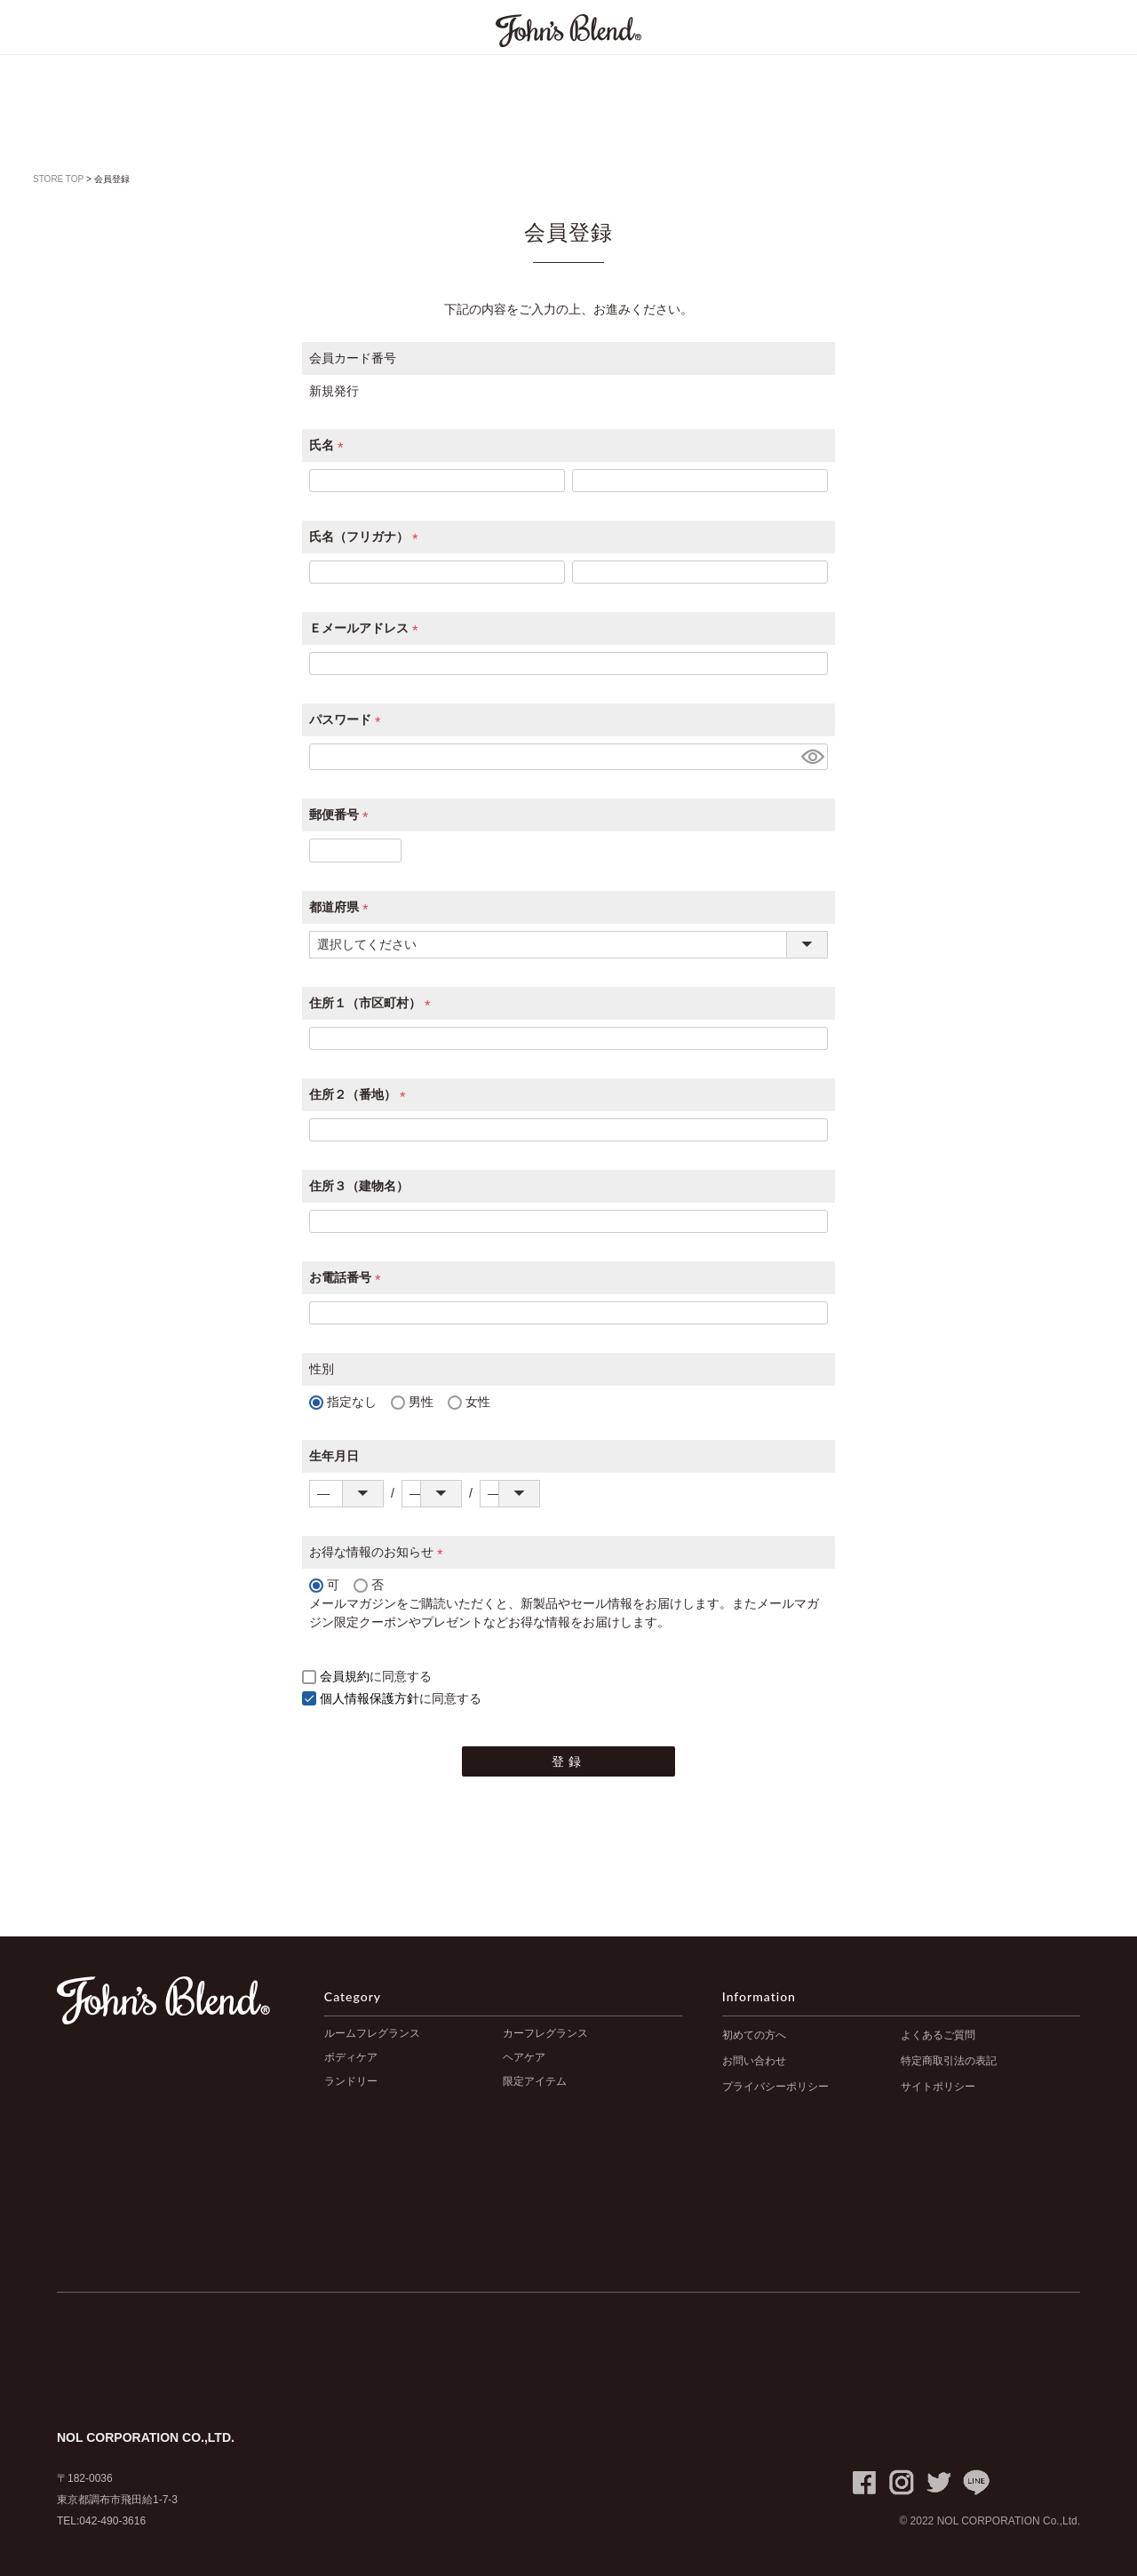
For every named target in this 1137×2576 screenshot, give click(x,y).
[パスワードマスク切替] (812, 756)
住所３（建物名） (359, 1186)
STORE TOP (58, 179)
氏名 (329, 445)
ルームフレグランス (372, 2033)
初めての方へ (754, 2035)
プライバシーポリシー (775, 2086)
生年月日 (334, 1456)
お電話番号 (348, 1277)
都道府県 (342, 907)
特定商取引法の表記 (949, 2061)
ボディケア (351, 2057)
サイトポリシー (938, 2086)
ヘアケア (524, 2057)
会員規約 (345, 1676)
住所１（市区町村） (373, 1003)
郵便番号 (342, 814)
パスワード (348, 719)
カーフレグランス (545, 2033)
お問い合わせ (754, 2061)
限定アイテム (535, 2081)
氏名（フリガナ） (367, 536)
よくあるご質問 (938, 2035)
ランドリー (351, 2081)
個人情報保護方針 (369, 1698)
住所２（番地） (360, 1094)
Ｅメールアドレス (367, 628)
